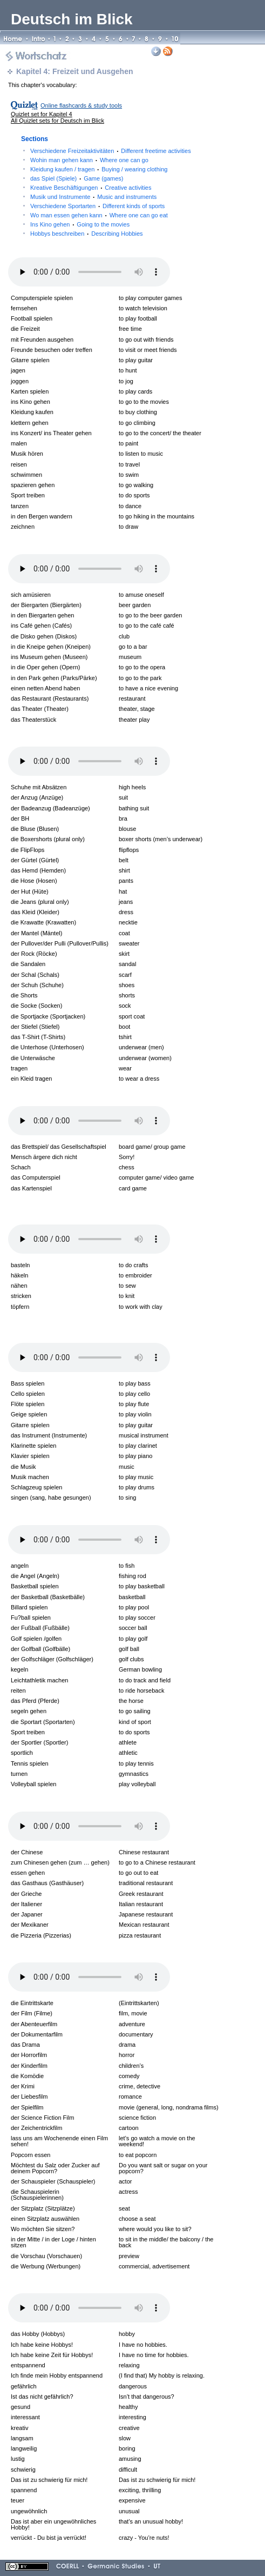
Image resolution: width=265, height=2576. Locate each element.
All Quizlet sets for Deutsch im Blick (57, 120)
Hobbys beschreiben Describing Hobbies (86, 233)
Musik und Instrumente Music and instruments (93, 197)
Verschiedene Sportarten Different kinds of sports (97, 206)
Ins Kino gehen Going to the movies (80, 224)
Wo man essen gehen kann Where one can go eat (99, 215)
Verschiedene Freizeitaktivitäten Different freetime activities (110, 151)
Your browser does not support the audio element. (89, 272)
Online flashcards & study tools (81, 105)
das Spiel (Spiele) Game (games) (77, 178)
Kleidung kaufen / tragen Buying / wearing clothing (98, 169)
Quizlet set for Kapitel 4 (41, 114)
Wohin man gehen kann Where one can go (89, 160)
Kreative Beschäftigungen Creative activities (91, 187)
